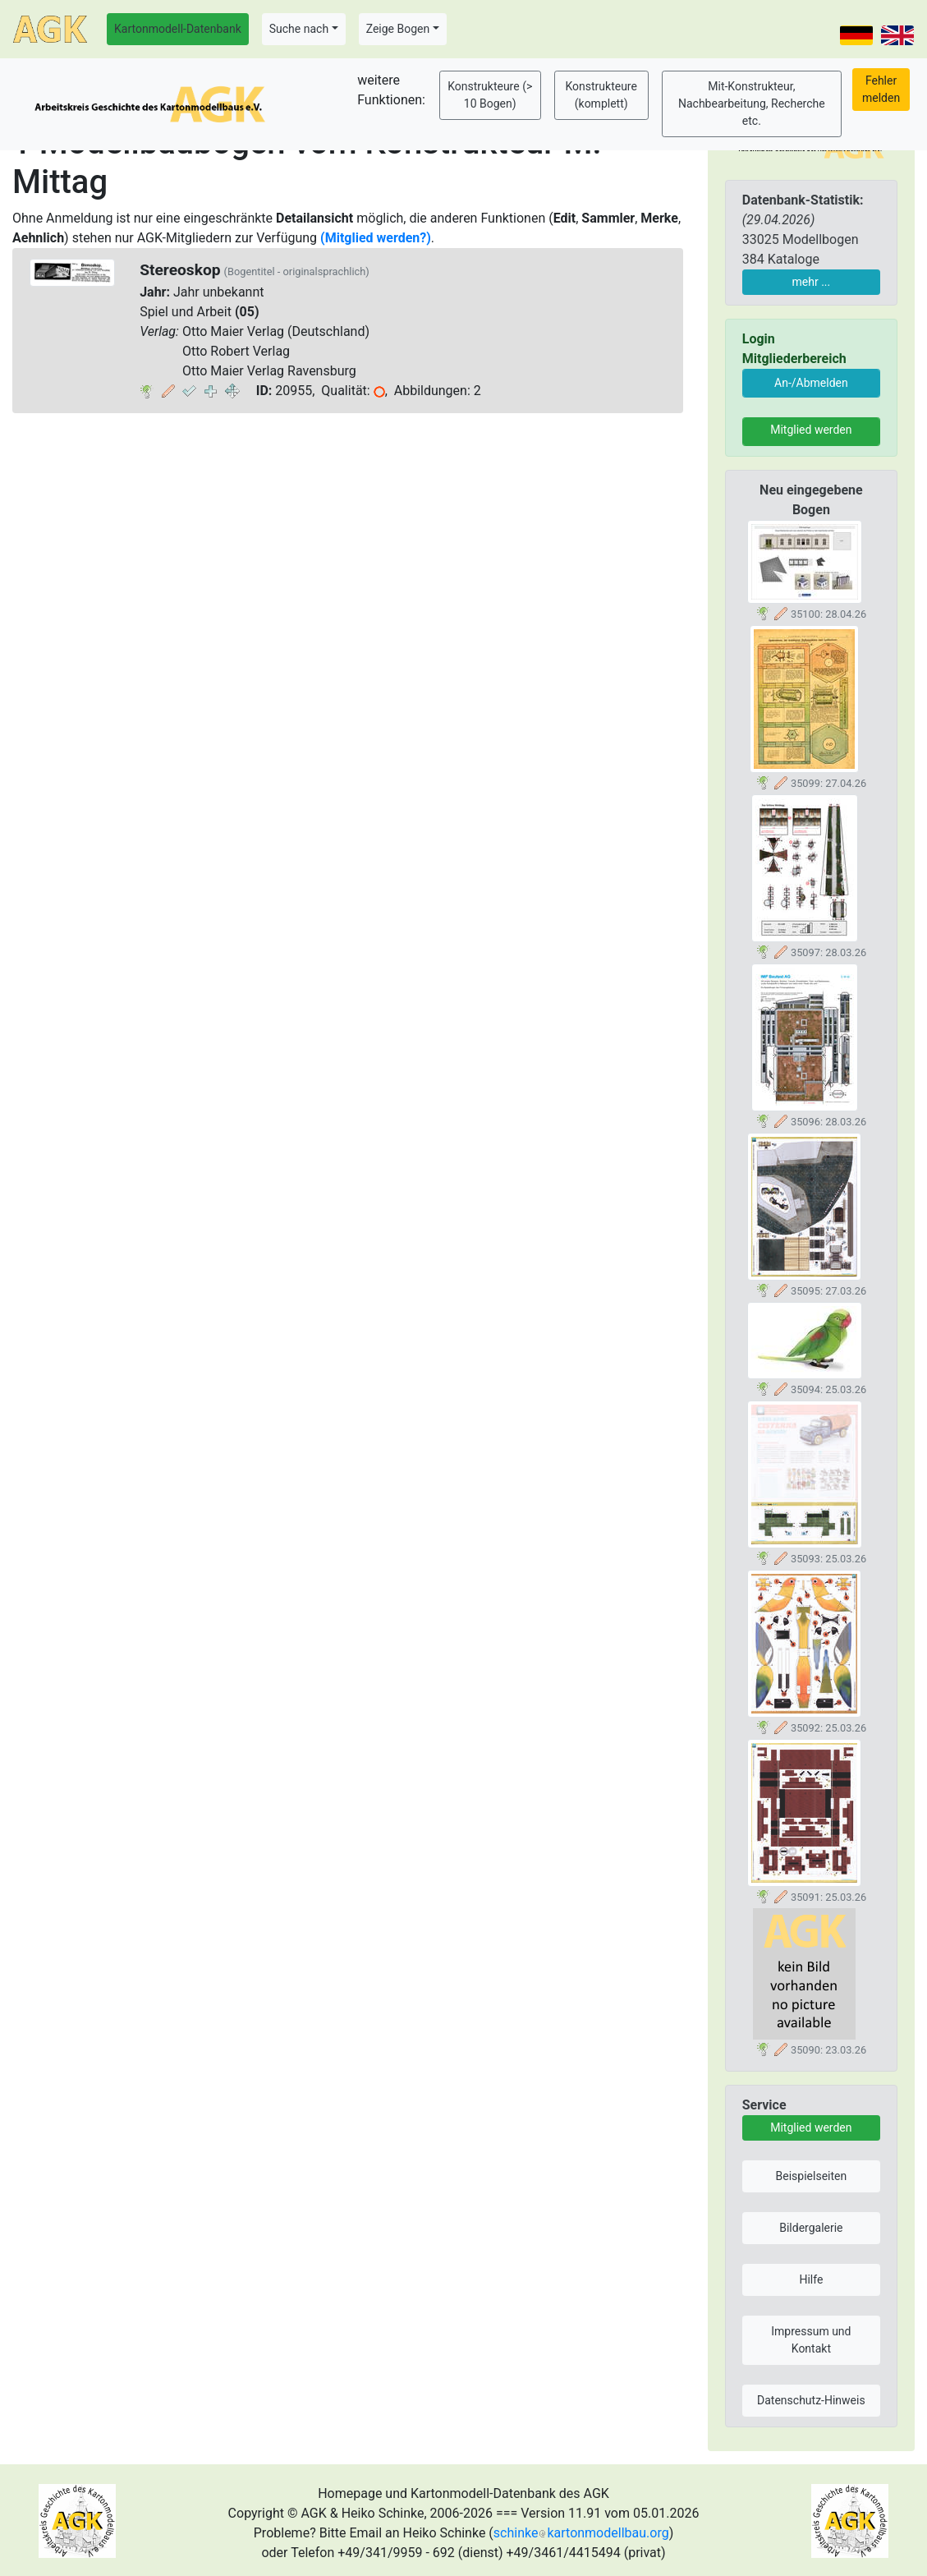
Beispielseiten (811, 2176)
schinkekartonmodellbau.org (581, 2533)
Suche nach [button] (298, 28)
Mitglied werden (810, 429)
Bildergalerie (810, 2227)
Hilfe (811, 2279)
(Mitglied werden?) (375, 238)
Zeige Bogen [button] (398, 28)
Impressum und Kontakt (811, 2340)
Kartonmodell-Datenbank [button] (177, 28)
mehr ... (811, 281)
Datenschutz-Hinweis (811, 2400)
